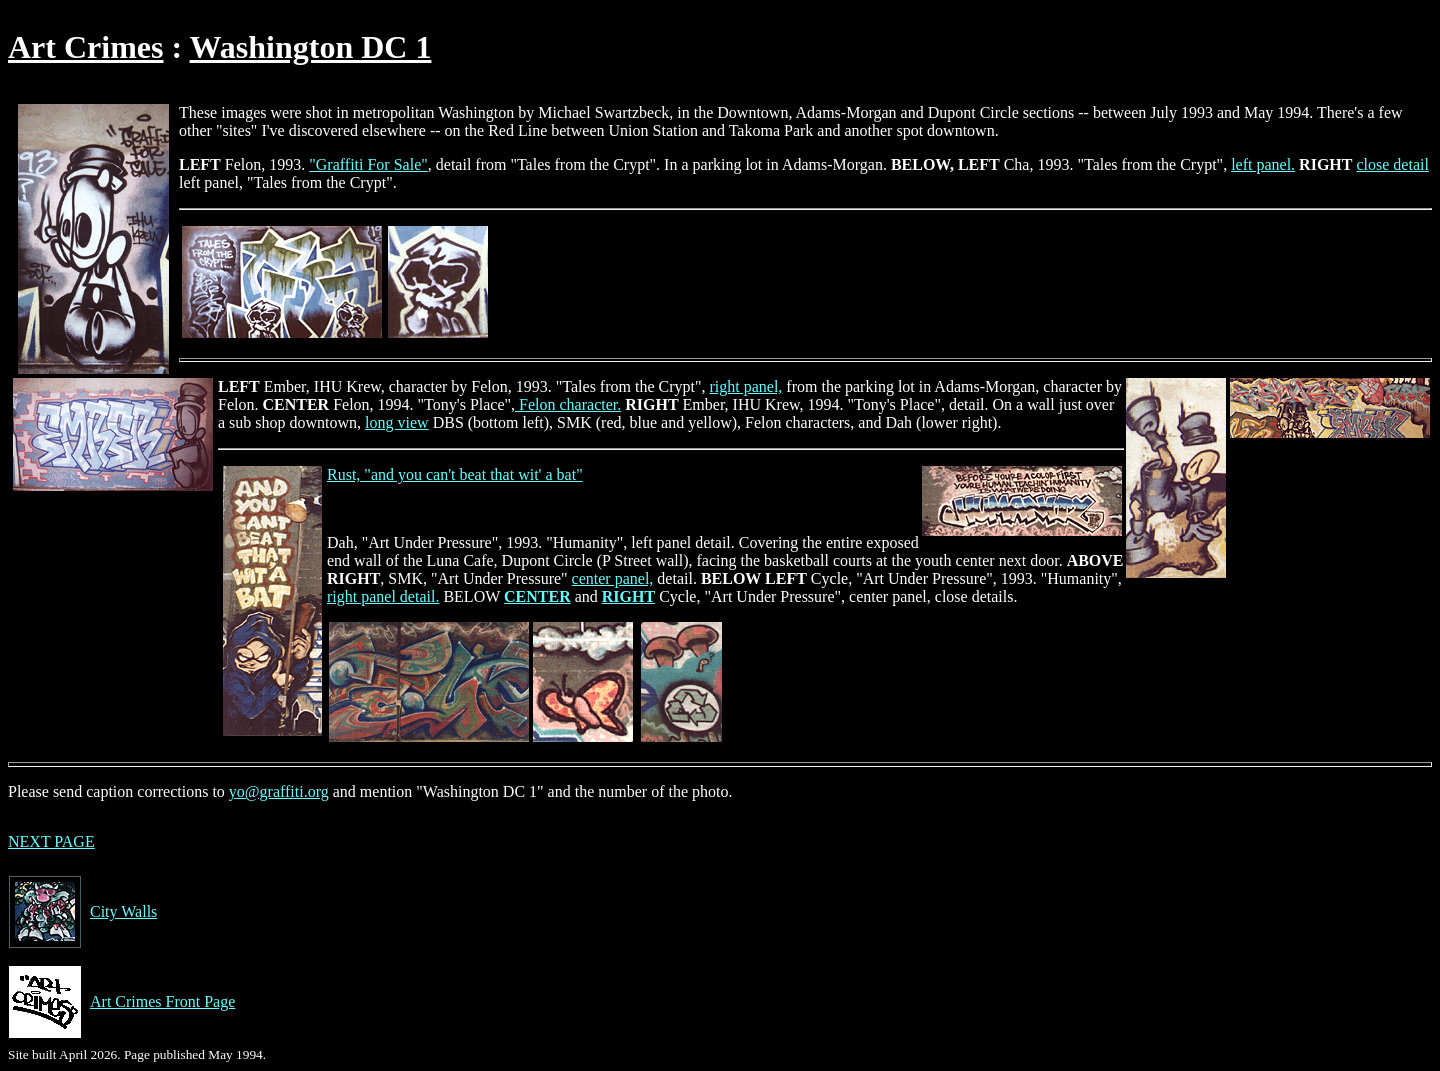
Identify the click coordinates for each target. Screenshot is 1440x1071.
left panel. (1263, 164)
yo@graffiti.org (279, 791)
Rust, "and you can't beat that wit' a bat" (455, 474)
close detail (1392, 164)
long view (397, 422)
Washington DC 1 (311, 47)
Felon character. (568, 404)
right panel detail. (383, 596)
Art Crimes (85, 47)
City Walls (82, 912)
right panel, (745, 386)
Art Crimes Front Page (121, 1002)
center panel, (613, 578)
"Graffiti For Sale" (368, 164)
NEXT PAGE (51, 841)
